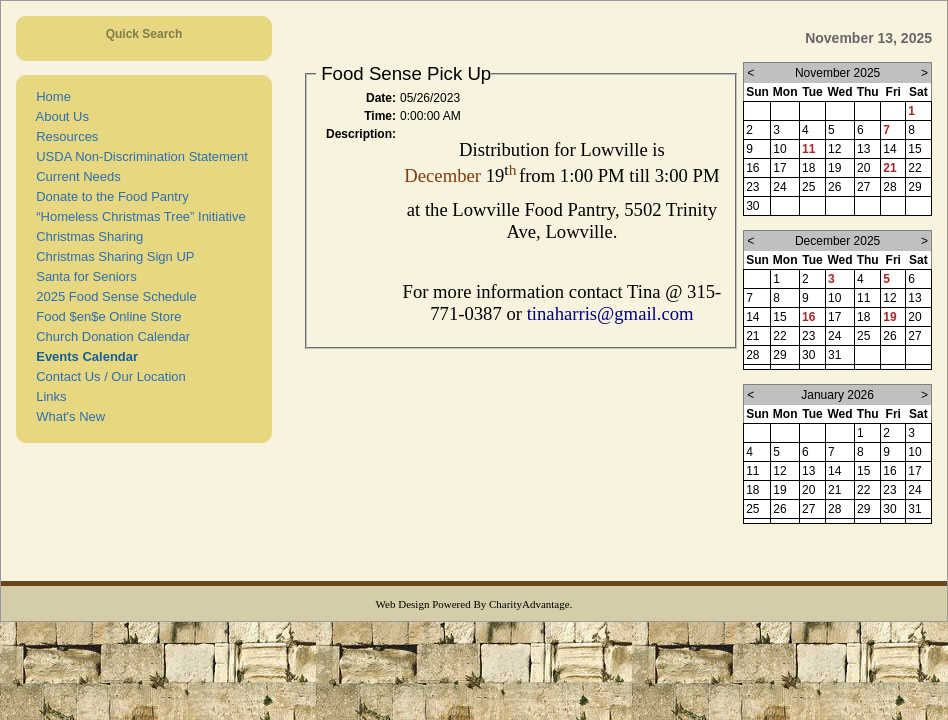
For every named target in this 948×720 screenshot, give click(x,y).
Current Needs (75, 176)
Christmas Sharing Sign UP (111, 256)
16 (808, 317)
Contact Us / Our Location (107, 376)
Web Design (403, 604)
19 (889, 317)
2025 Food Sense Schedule (113, 296)
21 (889, 168)
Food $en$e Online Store (105, 316)
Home (50, 96)
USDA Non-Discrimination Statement (138, 156)
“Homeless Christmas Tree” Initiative (137, 216)
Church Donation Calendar (109, 336)
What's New (67, 416)
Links (48, 396)
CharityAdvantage (529, 604)
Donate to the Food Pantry (109, 196)
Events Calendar (83, 356)
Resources (63, 136)
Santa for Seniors (83, 276)
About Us (59, 116)
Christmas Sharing (86, 236)
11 (808, 149)
